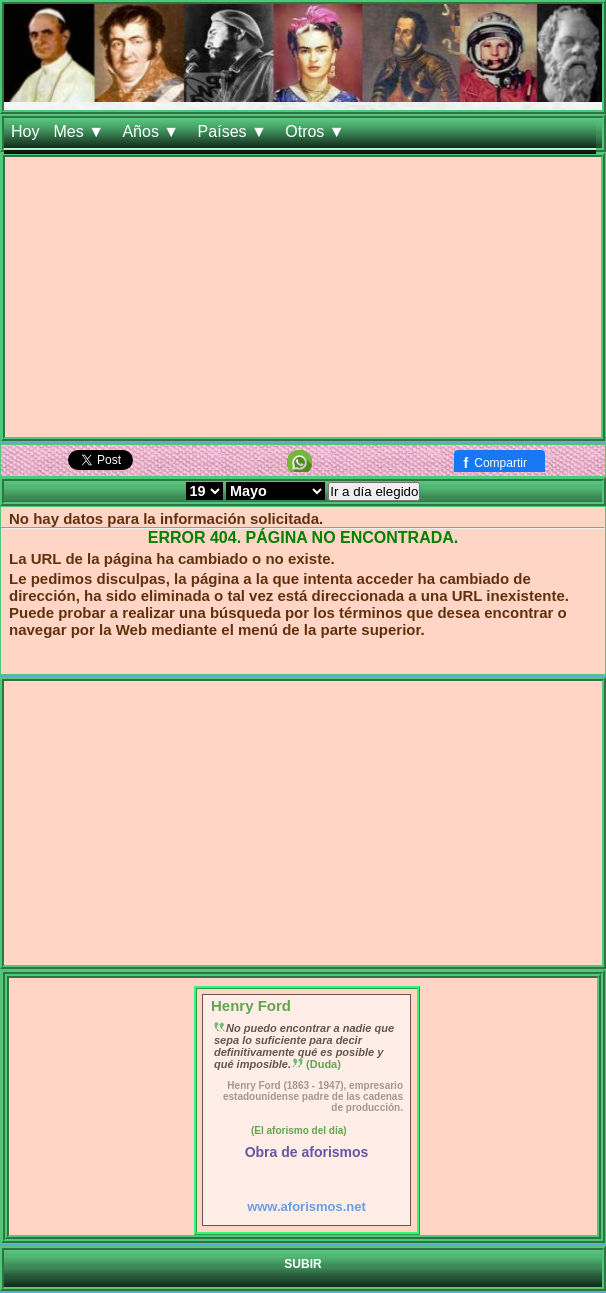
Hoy (25, 131)
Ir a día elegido (374, 491)
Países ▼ (235, 131)
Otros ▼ (317, 131)
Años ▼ (152, 131)
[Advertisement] (303, 297)
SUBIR (302, 1264)
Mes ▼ (80, 131)
